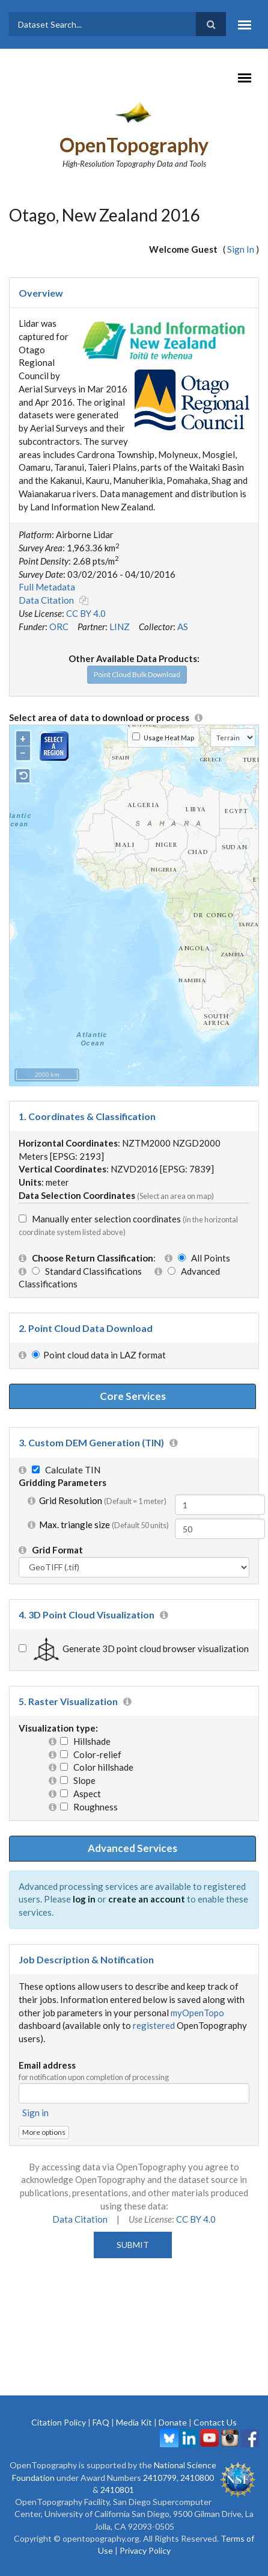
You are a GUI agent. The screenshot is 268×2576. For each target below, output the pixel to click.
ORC (59, 626)
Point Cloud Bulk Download (137, 674)
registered (154, 2025)
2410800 (197, 2477)
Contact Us (215, 2422)
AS (182, 626)
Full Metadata (47, 586)
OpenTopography (134, 144)
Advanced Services (132, 1848)
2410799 (160, 2477)
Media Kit (134, 2422)
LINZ (119, 626)
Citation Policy (58, 2422)
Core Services (133, 1396)
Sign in (35, 2112)
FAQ (101, 2422)
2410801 (117, 2490)
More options (43, 2132)
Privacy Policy (145, 2550)
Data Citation (46, 600)
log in (84, 1898)
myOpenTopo (197, 2012)
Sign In (240, 249)
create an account (146, 1898)
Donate (173, 2422)
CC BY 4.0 (86, 613)
